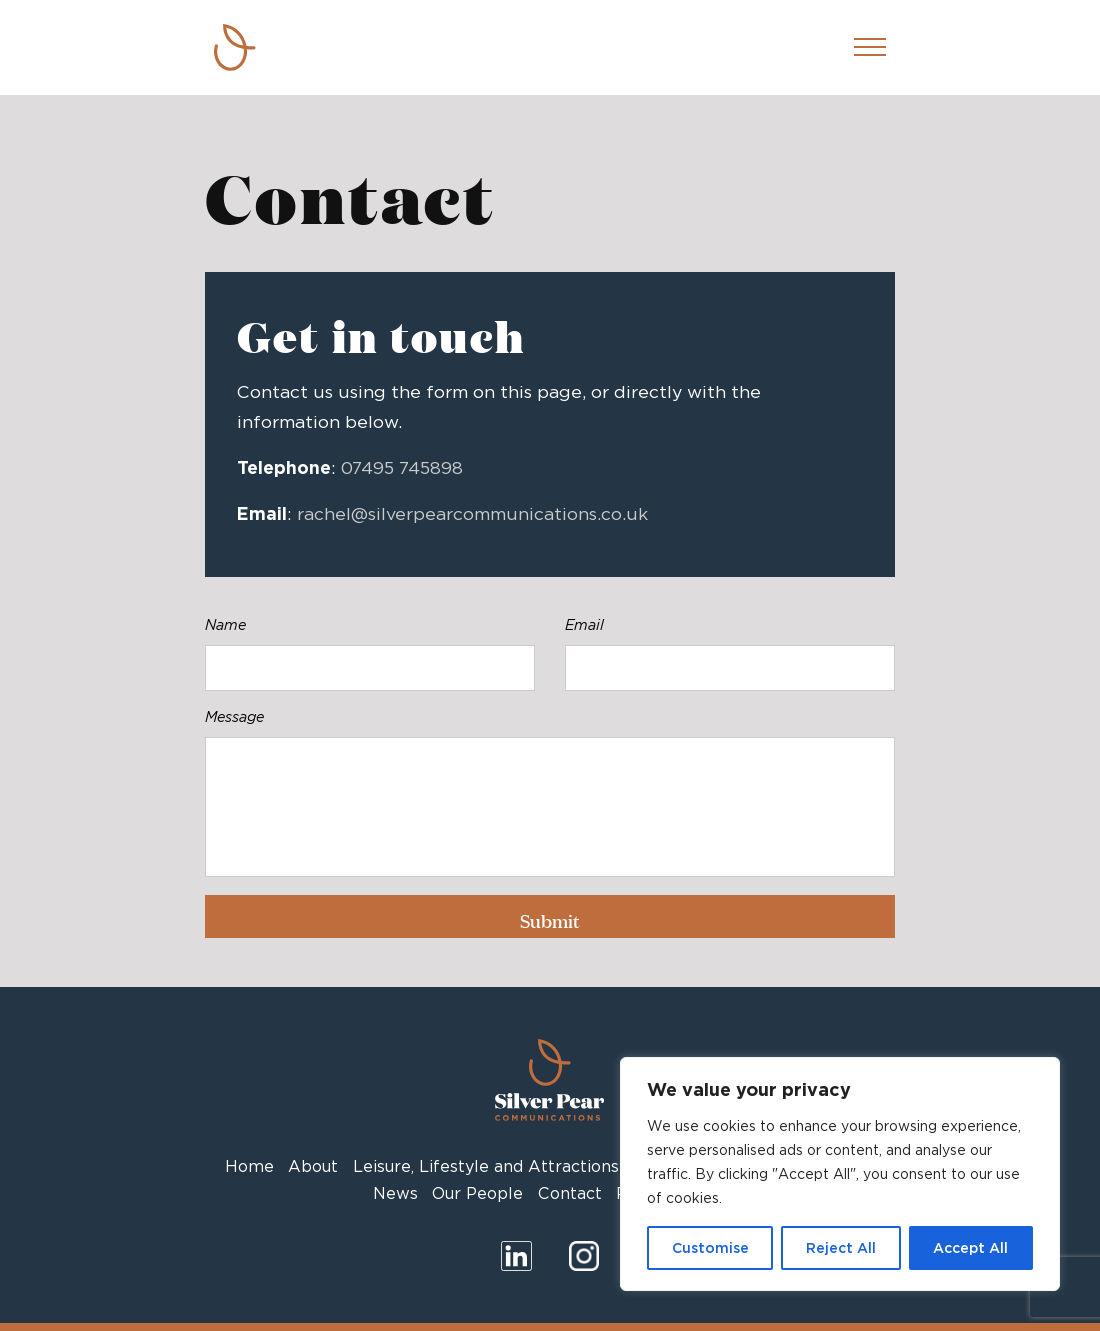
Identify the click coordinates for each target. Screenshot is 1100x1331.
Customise (710, 1248)
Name (225, 624)
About (313, 1166)
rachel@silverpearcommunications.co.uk (472, 513)
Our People (477, 1193)
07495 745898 (402, 467)
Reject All (841, 1248)
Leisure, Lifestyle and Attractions (486, 1166)
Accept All (970, 1248)
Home (249, 1166)
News (395, 1193)
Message (234, 716)
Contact (570, 1193)
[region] (840, 1174)
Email (584, 624)
